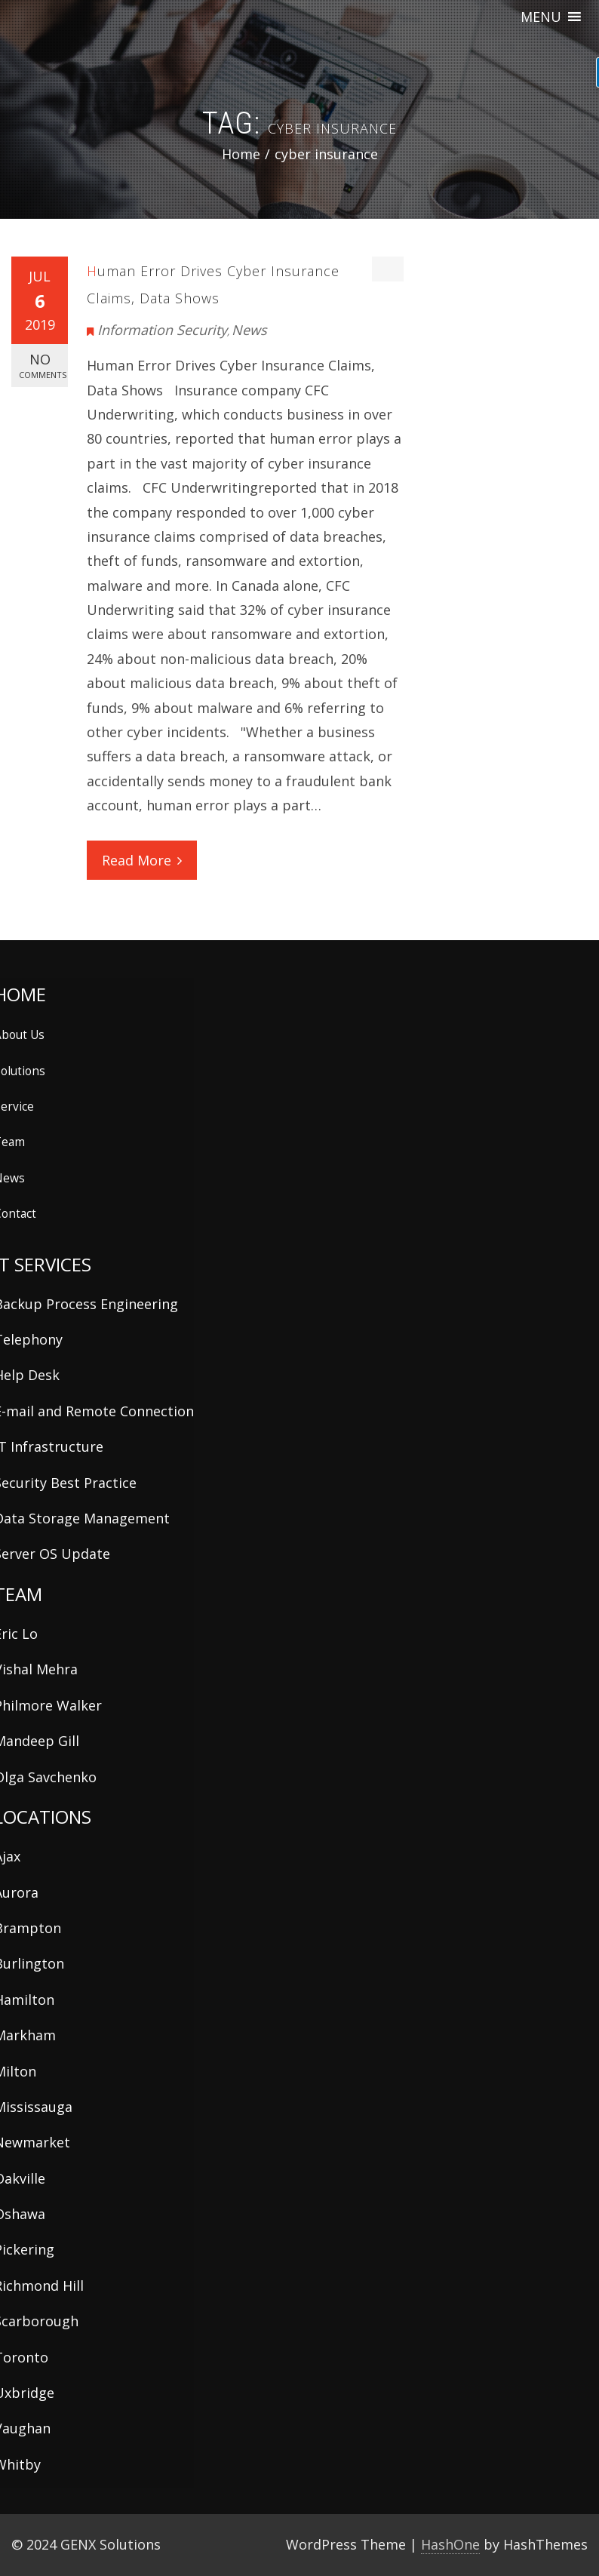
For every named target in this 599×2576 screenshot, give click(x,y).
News (249, 330)
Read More (142, 860)
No (42, 365)
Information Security (162, 330)
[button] (541, 17)
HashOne (450, 2544)
